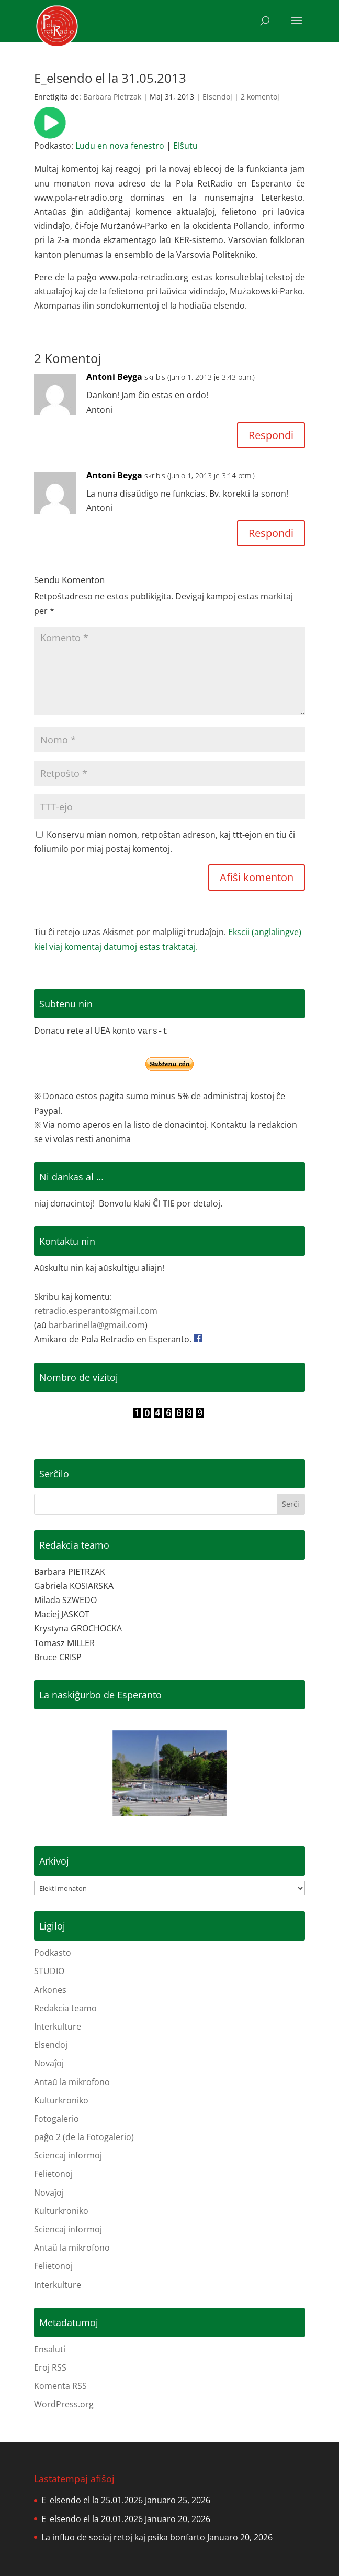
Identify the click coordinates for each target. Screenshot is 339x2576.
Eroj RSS (50, 2367)
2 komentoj (260, 97)
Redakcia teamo (65, 2008)
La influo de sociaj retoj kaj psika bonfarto (123, 2537)
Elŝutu (185, 145)
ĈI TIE (164, 1203)
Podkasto (52, 1952)
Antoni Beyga (114, 376)
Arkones (50, 1990)
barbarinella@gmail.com (97, 1325)
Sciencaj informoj (68, 2155)
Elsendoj (217, 97)
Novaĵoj (49, 2063)
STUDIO (49, 1971)
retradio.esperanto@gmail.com (95, 1311)
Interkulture (57, 2026)
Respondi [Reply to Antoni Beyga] (270, 435)
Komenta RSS (60, 2386)
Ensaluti (49, 2349)
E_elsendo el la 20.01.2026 (92, 2519)
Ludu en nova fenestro (119, 145)
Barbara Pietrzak (112, 97)
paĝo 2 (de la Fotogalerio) (84, 2137)
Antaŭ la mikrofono (72, 2082)
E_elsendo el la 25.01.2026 (92, 2500)
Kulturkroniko (61, 2100)
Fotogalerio (56, 2118)
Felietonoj (53, 2173)
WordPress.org (64, 2404)
